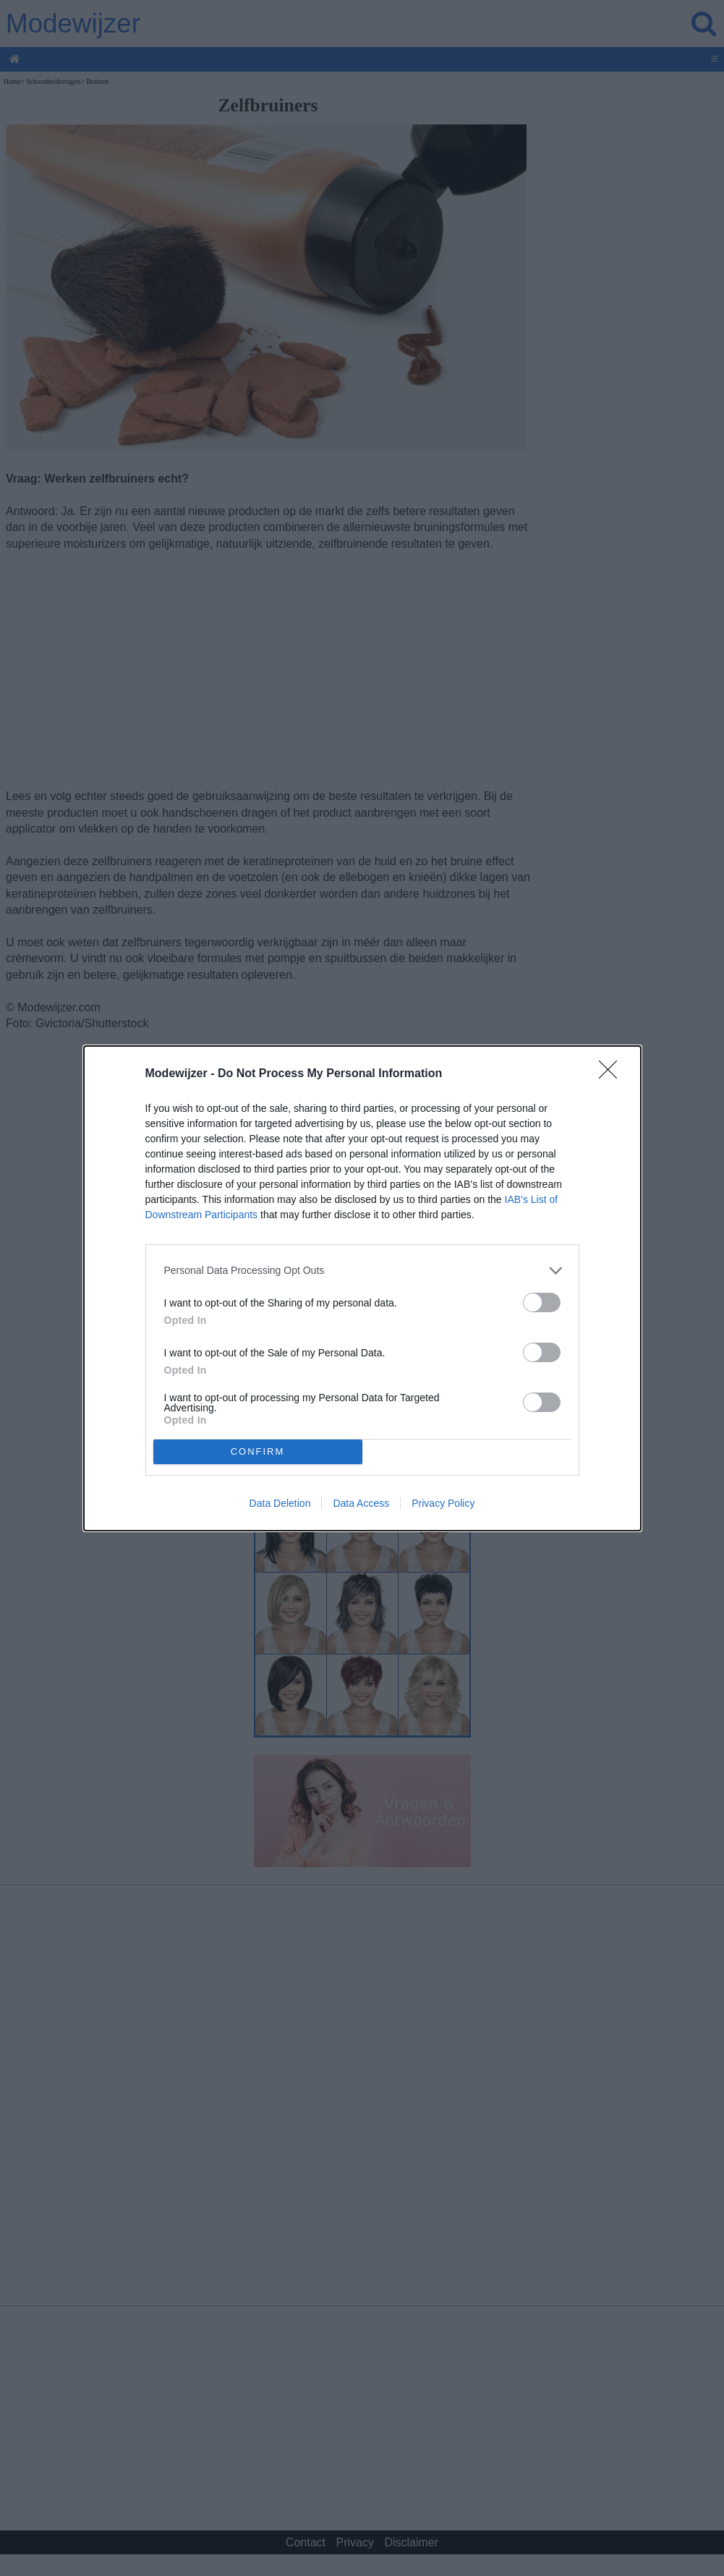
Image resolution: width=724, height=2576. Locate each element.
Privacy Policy (443, 1503)
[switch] (542, 1302)
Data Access (361, 1503)
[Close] (612, 1074)
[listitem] (362, 1270)
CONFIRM (258, 1451)
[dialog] (362, 1288)
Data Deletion (280, 1503)
